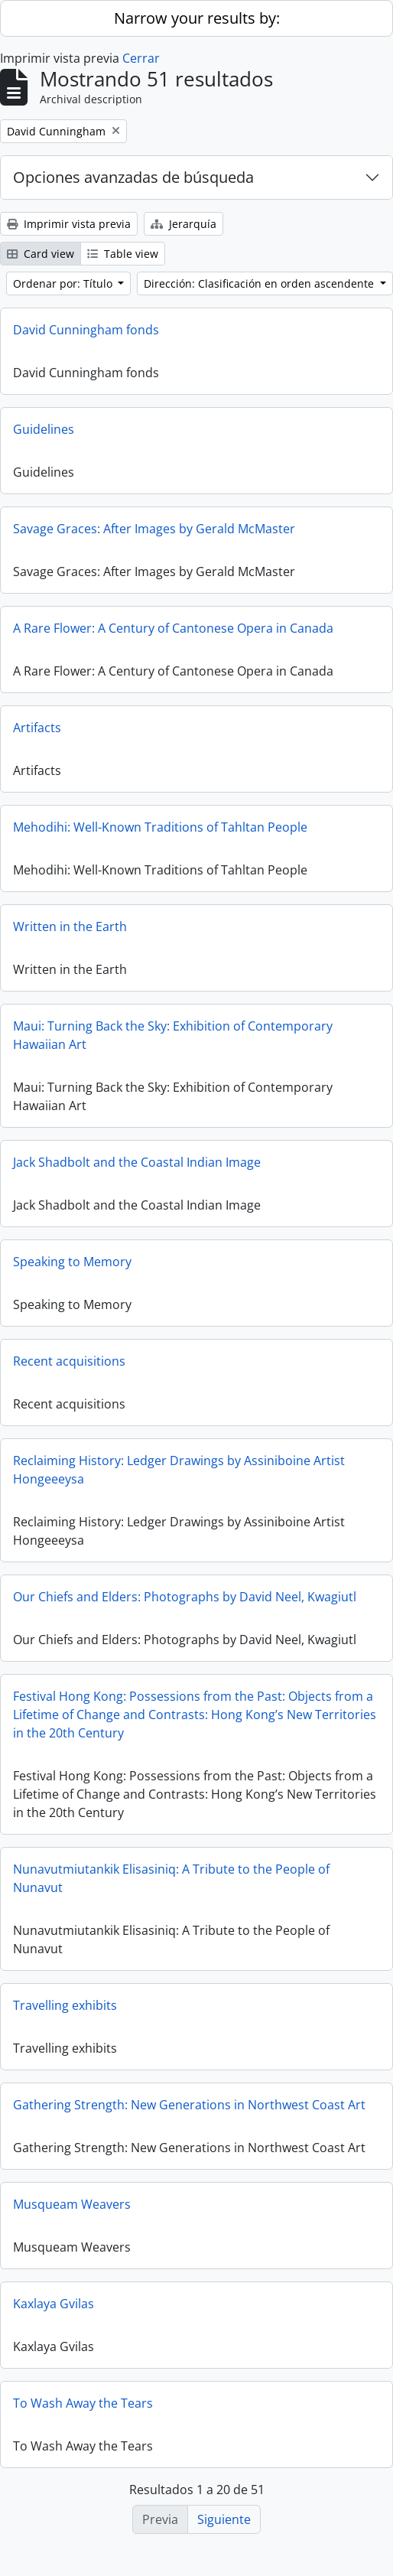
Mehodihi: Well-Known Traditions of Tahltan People (160, 827)
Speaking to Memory (72, 1261)
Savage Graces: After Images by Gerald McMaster (154, 528)
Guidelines (43, 429)
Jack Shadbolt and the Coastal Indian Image (137, 1162)
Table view (122, 253)
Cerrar (141, 58)
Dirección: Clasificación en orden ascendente (260, 283)
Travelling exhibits (65, 2005)
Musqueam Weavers (72, 2204)
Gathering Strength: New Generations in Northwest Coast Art (189, 2104)
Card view (40, 253)
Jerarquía (183, 224)
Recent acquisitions (69, 1361)
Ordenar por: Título (64, 283)
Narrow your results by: (197, 18)
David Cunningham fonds (86, 329)
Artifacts (37, 727)
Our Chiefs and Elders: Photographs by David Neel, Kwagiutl (184, 1596)
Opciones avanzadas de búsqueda (133, 177)
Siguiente (224, 2519)
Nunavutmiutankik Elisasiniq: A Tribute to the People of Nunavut (171, 1878)
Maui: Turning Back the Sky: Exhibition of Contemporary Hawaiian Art (173, 1035)
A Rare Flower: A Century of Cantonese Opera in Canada (173, 628)
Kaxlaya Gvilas (53, 2303)
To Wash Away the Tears (83, 2403)
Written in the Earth (70, 926)
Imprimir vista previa (69, 224)
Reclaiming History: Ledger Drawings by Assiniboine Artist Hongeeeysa (179, 1469)
